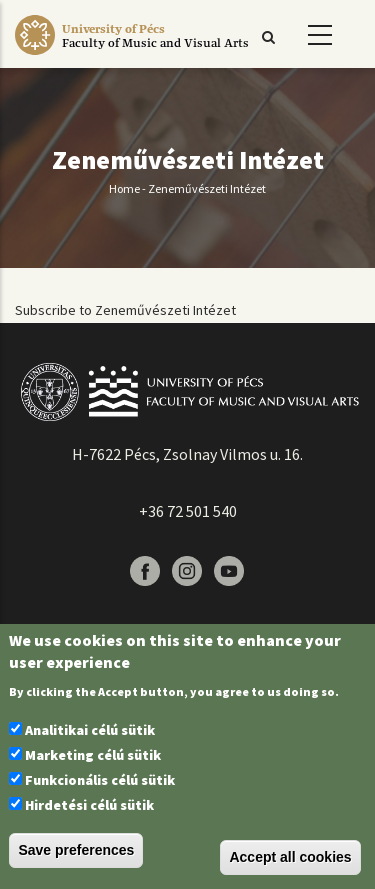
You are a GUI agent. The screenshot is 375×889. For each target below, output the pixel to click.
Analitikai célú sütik (90, 730)
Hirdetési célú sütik (89, 805)
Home (124, 188)
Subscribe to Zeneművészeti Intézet (125, 310)
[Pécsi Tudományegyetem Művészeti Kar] (155, 55)
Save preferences (76, 850)
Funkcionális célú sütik (100, 780)
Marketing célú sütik (93, 755)
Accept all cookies (290, 857)
